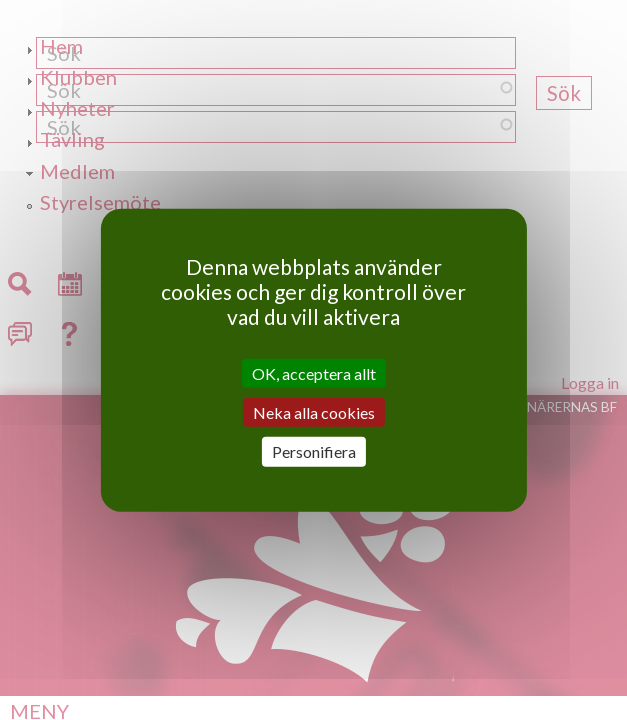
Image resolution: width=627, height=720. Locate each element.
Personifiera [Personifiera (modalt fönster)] (314, 451)
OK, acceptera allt (314, 373)
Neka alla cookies (314, 412)
